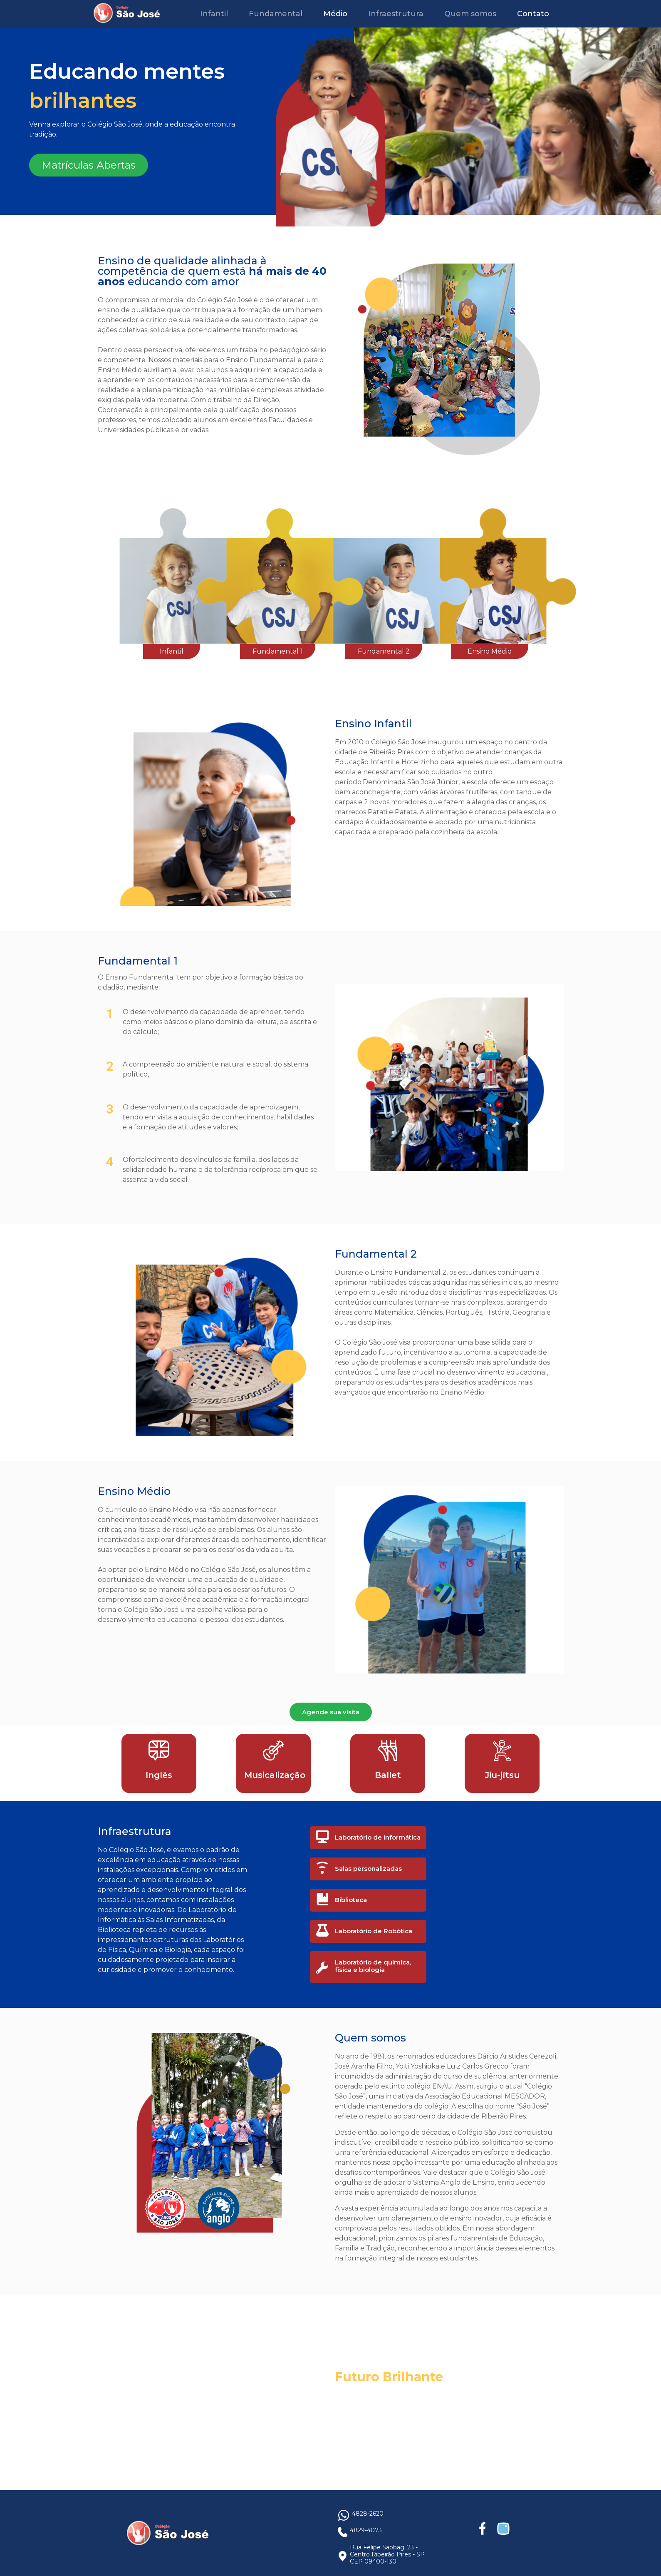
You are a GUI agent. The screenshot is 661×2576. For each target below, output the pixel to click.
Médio (335, 13)
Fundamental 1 (278, 651)
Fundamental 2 (384, 651)
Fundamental (275, 13)
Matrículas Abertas (89, 165)
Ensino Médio (490, 651)
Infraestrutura (395, 13)
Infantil (214, 13)
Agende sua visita (330, 1712)
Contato (533, 13)
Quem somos (470, 13)
